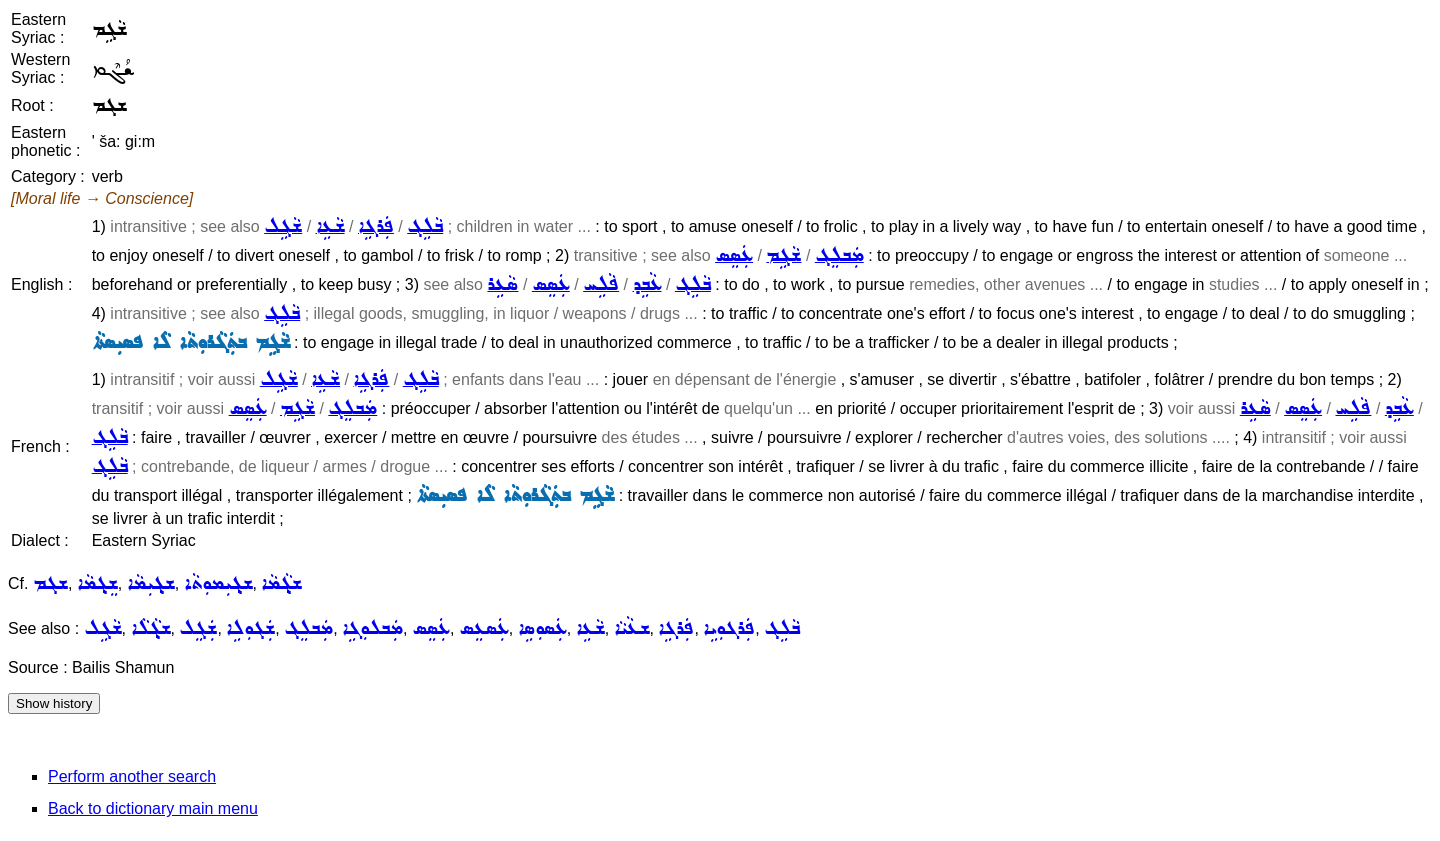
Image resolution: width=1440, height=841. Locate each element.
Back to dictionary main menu (153, 808)
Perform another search (132, 776)
